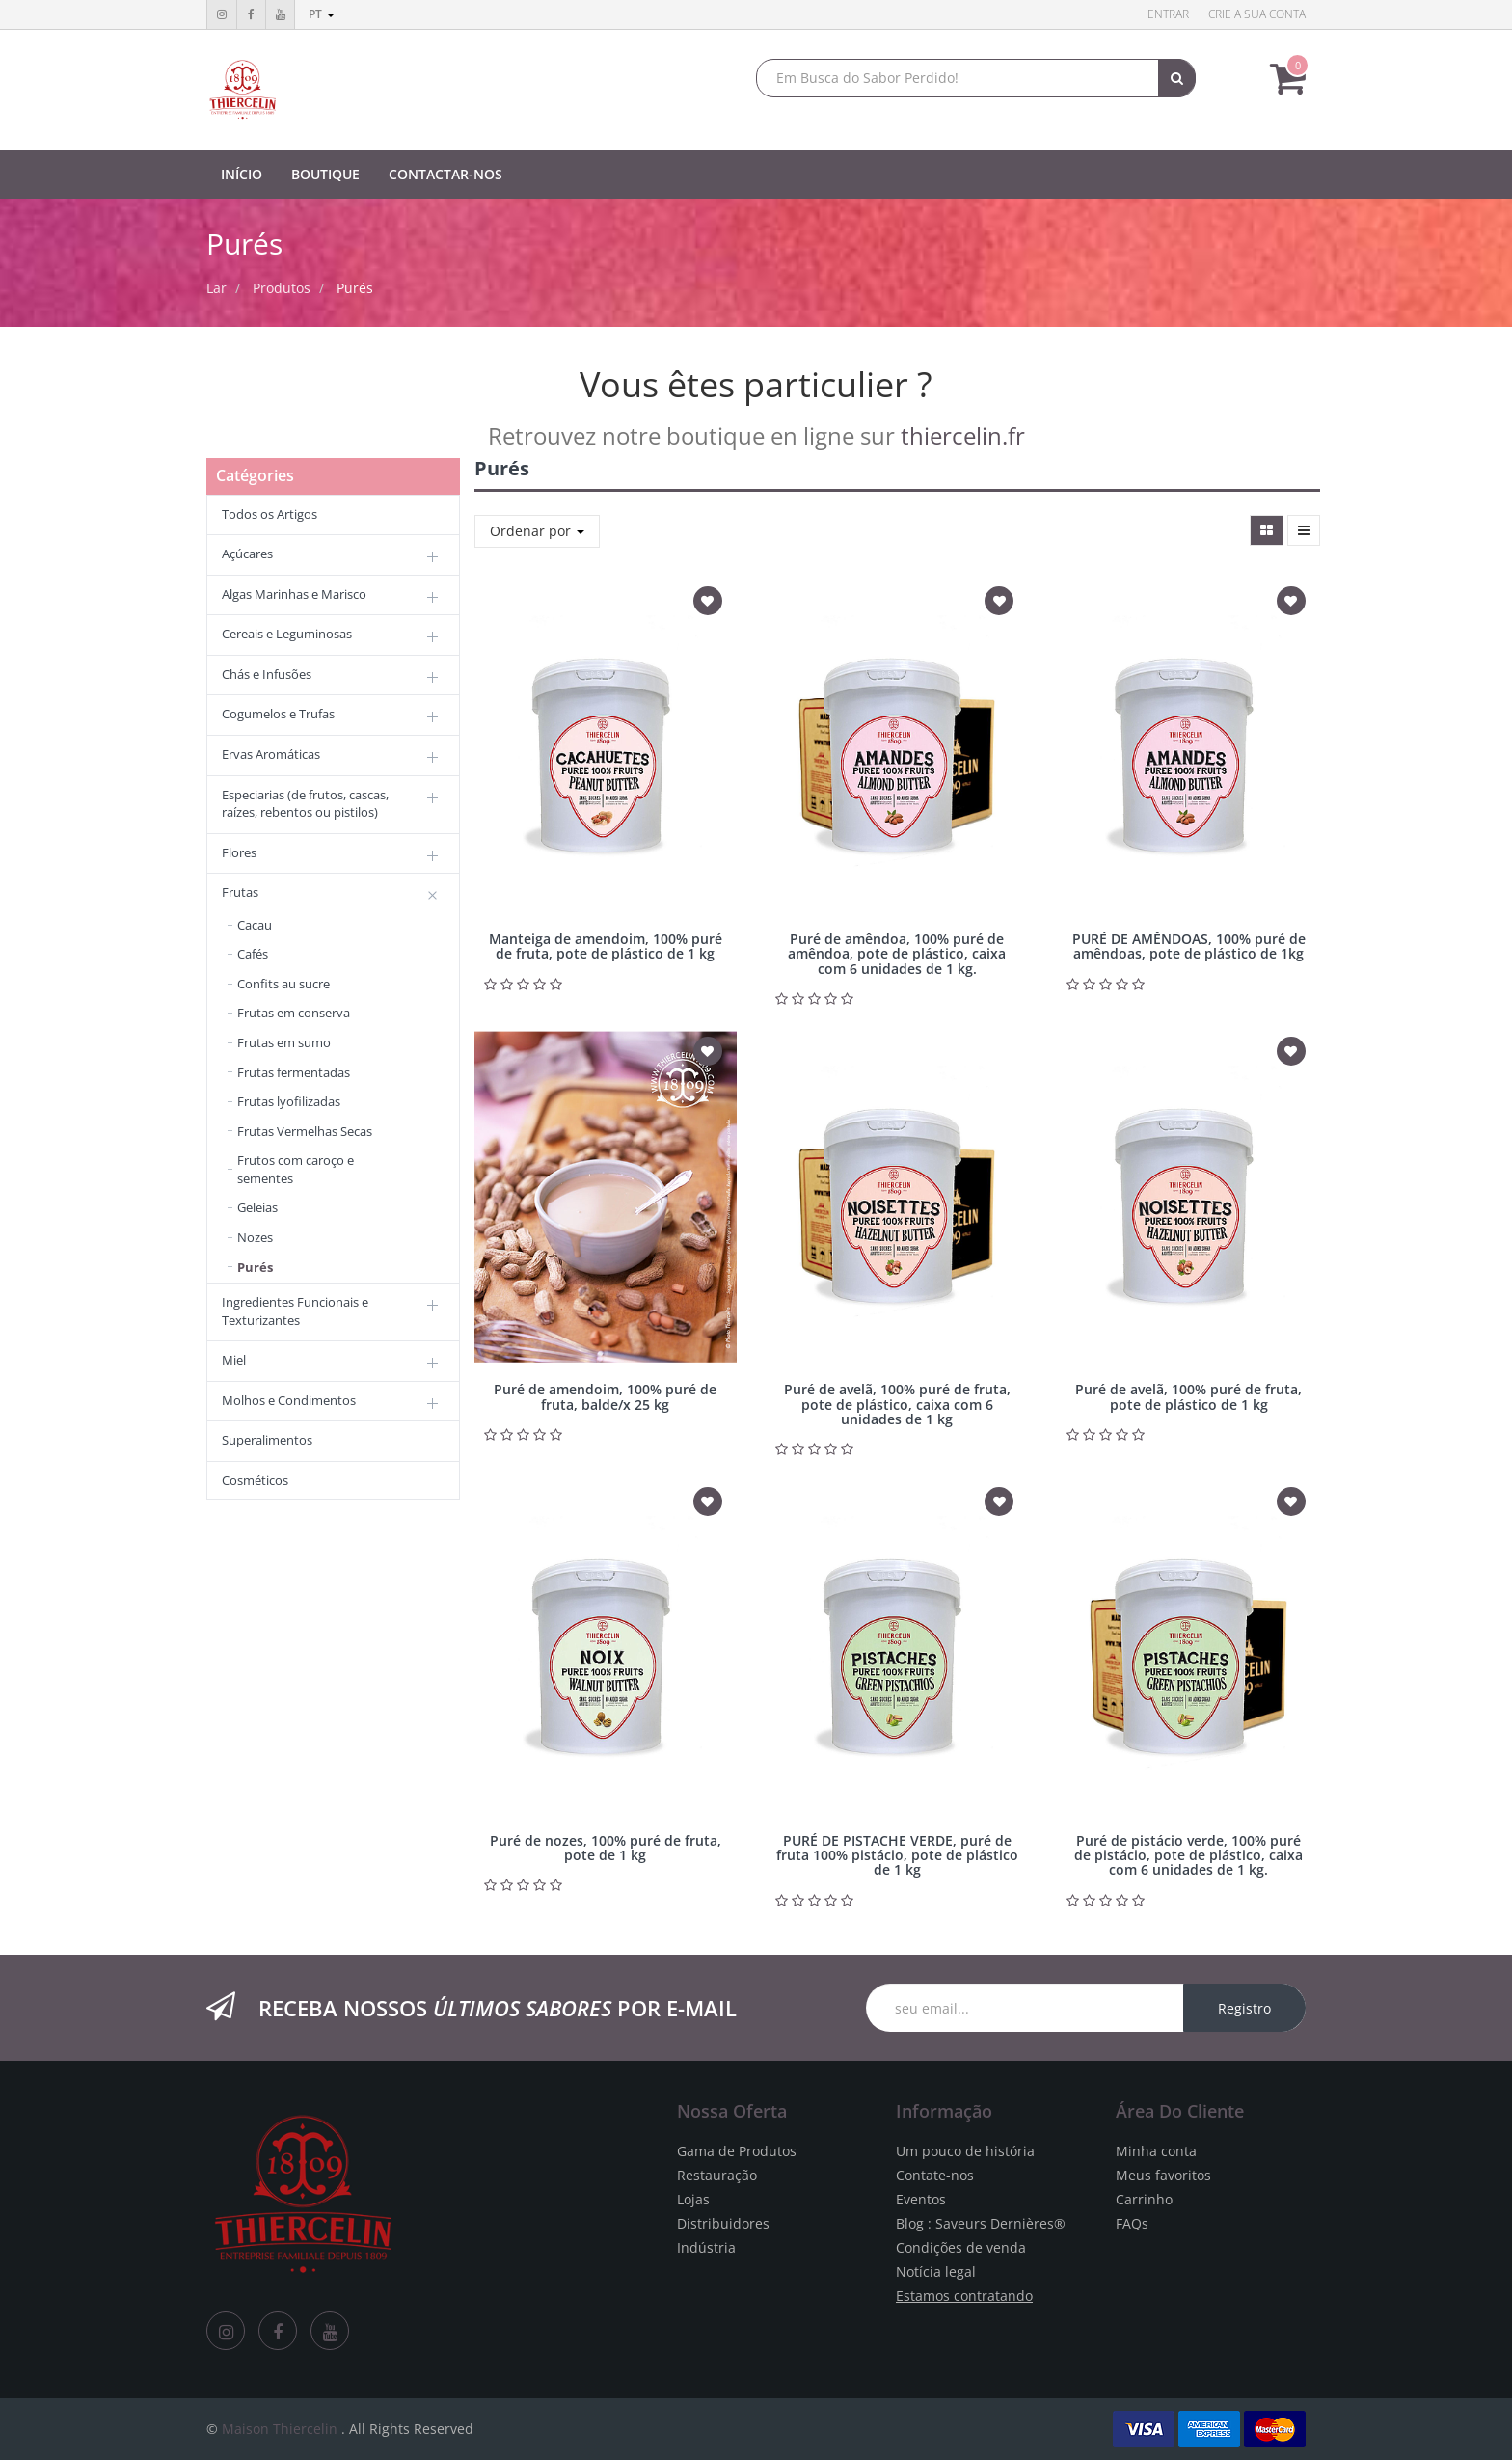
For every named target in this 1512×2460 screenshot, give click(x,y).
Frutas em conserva (293, 1012)
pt (322, 14)
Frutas (240, 892)
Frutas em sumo (284, 1042)
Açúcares (247, 553)
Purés (355, 288)
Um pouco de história (965, 2151)
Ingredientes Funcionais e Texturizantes (295, 1311)
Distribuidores (723, 2223)
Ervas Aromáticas (271, 754)
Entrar (1168, 14)
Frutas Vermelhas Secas (304, 1131)
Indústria (706, 2247)
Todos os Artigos (269, 514)
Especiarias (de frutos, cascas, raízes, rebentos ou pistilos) (305, 804)
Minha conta (1156, 2151)
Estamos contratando (964, 2295)
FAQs (1132, 2223)
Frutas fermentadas (293, 1072)
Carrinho (1144, 2199)
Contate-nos (935, 2175)
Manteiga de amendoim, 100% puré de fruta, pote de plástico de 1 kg (605, 946)
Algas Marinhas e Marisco (294, 594)
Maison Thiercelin (280, 2428)
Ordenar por (537, 531)
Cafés (252, 953)
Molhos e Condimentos (289, 1400)
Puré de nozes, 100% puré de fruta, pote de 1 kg (605, 1847)
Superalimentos (267, 1439)
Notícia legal (936, 2271)
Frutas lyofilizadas (288, 1101)
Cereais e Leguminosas (287, 633)
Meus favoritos (1163, 2175)
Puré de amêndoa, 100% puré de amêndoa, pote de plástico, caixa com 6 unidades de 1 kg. (897, 954)
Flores (239, 852)
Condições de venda (961, 2247)
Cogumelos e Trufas (278, 713)
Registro (1244, 2008)
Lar (216, 288)
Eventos (921, 2199)
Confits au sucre (283, 983)
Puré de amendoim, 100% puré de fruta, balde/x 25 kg (605, 1396)
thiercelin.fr (963, 435)
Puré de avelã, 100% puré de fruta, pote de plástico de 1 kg (1188, 1396)
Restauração (717, 2175)
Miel (234, 1359)
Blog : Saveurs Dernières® (981, 2223)
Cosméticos (255, 1480)
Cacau (254, 924)
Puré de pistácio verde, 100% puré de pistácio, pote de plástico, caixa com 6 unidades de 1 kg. (1188, 1855)
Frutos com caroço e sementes (295, 1169)
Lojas (693, 2199)
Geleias (257, 1207)
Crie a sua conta (1257, 14)
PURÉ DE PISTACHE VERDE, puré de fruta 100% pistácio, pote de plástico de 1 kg (897, 1855)
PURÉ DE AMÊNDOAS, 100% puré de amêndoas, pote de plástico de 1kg (1189, 946)
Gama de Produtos (736, 2151)
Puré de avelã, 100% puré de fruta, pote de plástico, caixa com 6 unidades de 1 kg (897, 1404)
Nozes (255, 1237)
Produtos (281, 288)
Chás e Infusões (266, 674)
